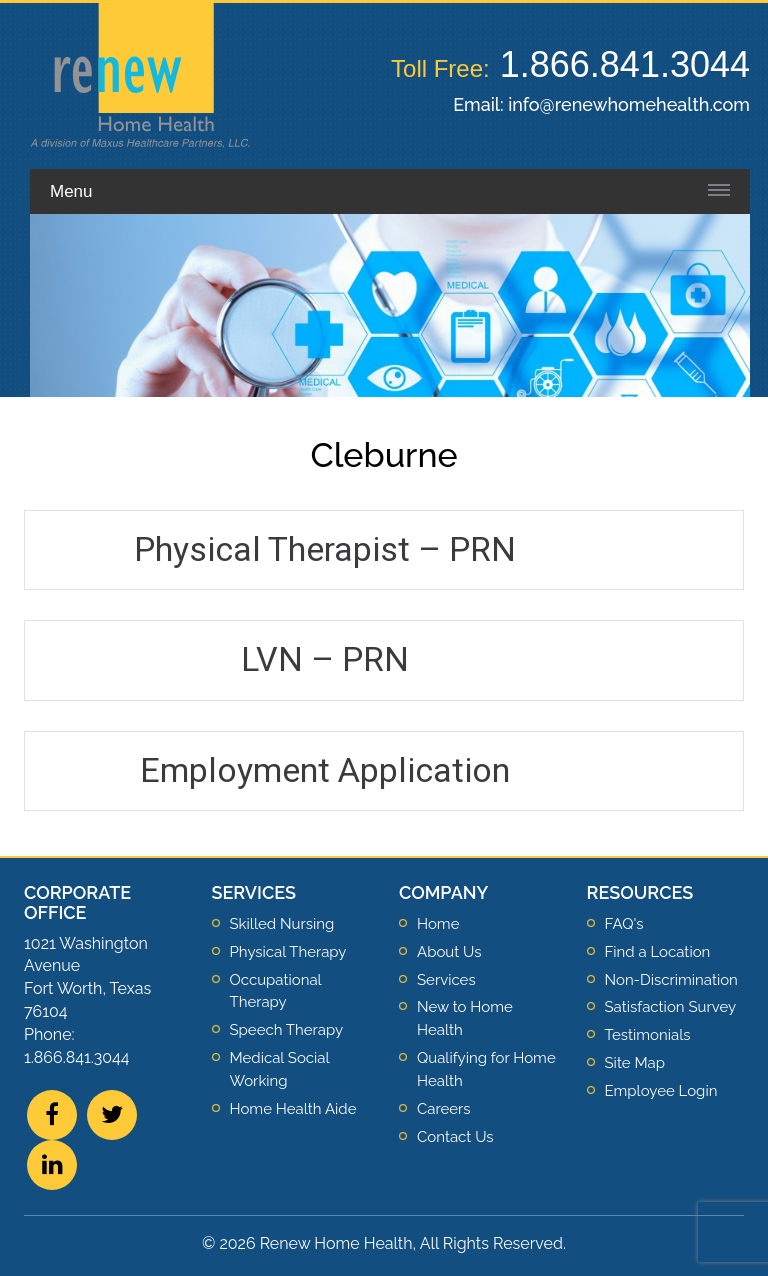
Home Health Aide (293, 1109)
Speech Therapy (287, 1030)
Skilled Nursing (282, 924)
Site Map (635, 1063)
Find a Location (658, 952)
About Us (449, 952)
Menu (71, 191)
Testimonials (648, 1035)
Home (438, 924)
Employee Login (661, 1091)
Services (446, 980)
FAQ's (624, 924)
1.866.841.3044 (625, 64)
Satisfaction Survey (671, 1007)
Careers (444, 1109)
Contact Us (455, 1137)
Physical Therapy (288, 952)
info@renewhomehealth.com (629, 104)
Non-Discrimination (671, 980)
